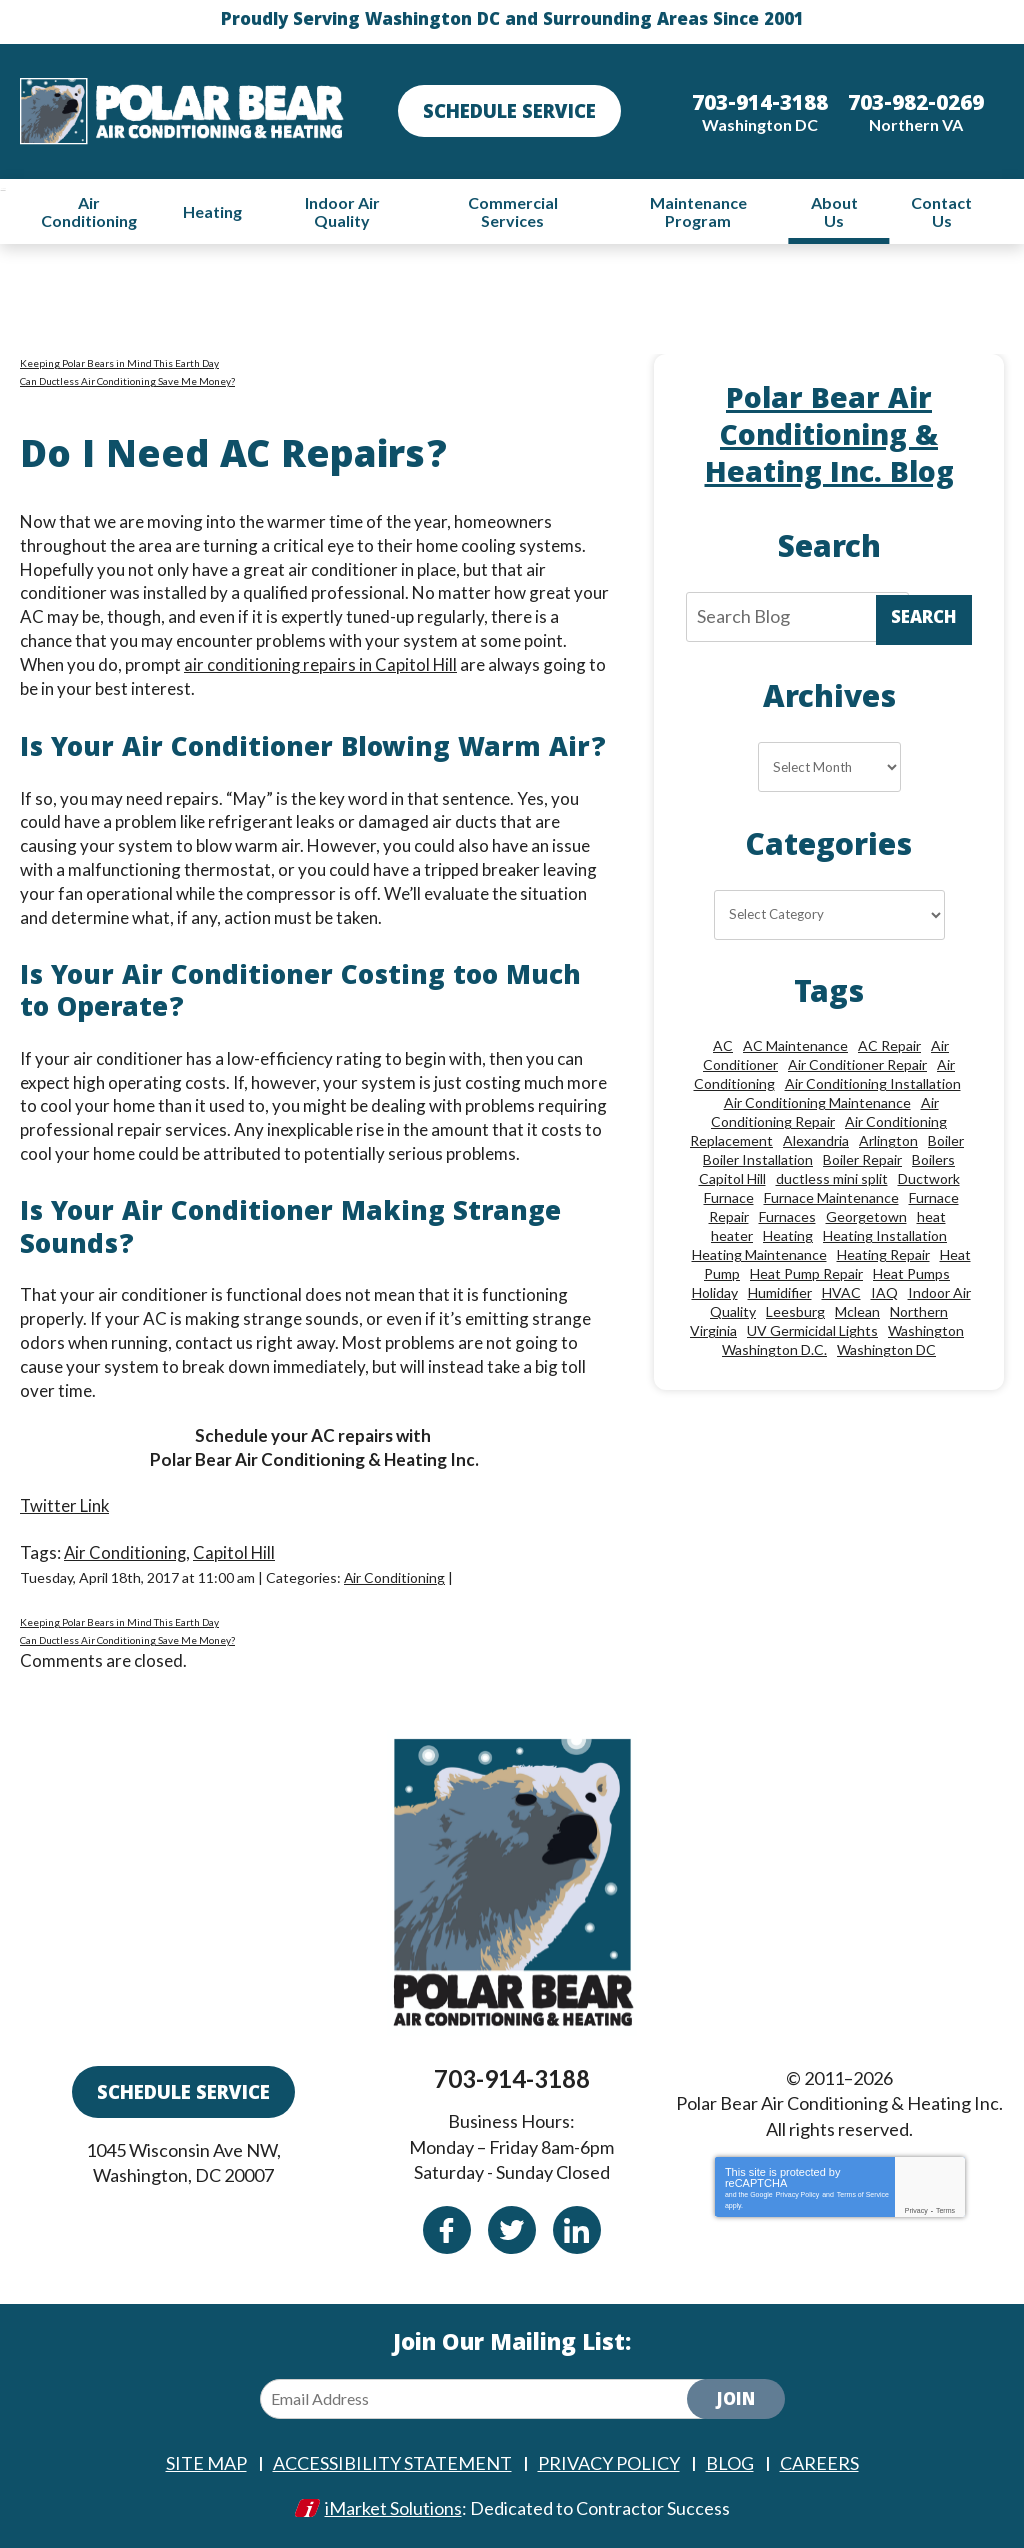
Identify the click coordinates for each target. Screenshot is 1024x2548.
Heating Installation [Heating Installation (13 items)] (885, 1236)
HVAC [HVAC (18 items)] (841, 1293)
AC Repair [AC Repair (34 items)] (889, 1046)
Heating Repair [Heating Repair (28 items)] (883, 1255)
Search (924, 620)
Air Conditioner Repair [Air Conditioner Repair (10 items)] (857, 1065)
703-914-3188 (512, 2076)
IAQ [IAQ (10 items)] (884, 1293)
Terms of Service (863, 2192)
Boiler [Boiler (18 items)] (946, 1141)
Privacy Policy (798, 2192)
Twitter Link (65, 1505)
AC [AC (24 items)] (723, 1046)
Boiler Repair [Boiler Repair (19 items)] (862, 1160)
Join (736, 2399)
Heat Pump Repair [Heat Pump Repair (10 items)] (806, 1274)
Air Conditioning (126, 1551)
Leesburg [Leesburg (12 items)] (795, 1312)
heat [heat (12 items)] (931, 1217)
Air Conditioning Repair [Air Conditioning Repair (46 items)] (825, 1113)
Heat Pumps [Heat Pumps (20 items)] (911, 1274)
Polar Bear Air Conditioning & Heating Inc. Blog (829, 438)
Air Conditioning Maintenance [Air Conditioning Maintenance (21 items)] (817, 1103)
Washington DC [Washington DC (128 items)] (886, 1350)
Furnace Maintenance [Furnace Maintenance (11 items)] (831, 1198)
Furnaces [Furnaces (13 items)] (787, 1217)
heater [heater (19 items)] (732, 1236)
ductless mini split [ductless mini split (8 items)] (832, 1179)
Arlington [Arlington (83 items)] (888, 1141)
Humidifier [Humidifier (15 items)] (780, 1293)
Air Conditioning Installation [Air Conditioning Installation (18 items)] (873, 1084)
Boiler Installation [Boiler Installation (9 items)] (758, 1160)
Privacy (916, 2208)
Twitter (512, 2228)
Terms (945, 2208)
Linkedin (577, 2228)
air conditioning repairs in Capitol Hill (321, 664)
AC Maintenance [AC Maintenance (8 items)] (795, 1046)
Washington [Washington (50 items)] (926, 1331)
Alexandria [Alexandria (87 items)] (816, 1141)
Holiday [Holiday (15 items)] (715, 1293)
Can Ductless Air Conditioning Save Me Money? (127, 381)
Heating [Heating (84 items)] (788, 1236)
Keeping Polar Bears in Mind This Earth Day (119, 363)
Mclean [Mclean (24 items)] (857, 1312)
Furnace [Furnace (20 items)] (729, 1198)
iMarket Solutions (393, 2505)
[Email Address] (490, 2397)
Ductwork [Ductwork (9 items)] (929, 1179)
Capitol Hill (236, 1551)
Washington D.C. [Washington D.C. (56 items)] (774, 1350)
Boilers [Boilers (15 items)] (933, 1160)
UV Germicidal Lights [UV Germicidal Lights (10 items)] (812, 1331)
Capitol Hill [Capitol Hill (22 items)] (732, 1179)
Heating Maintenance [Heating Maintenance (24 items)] (759, 1255)
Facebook (447, 2228)
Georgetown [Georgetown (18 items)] (866, 1217)
